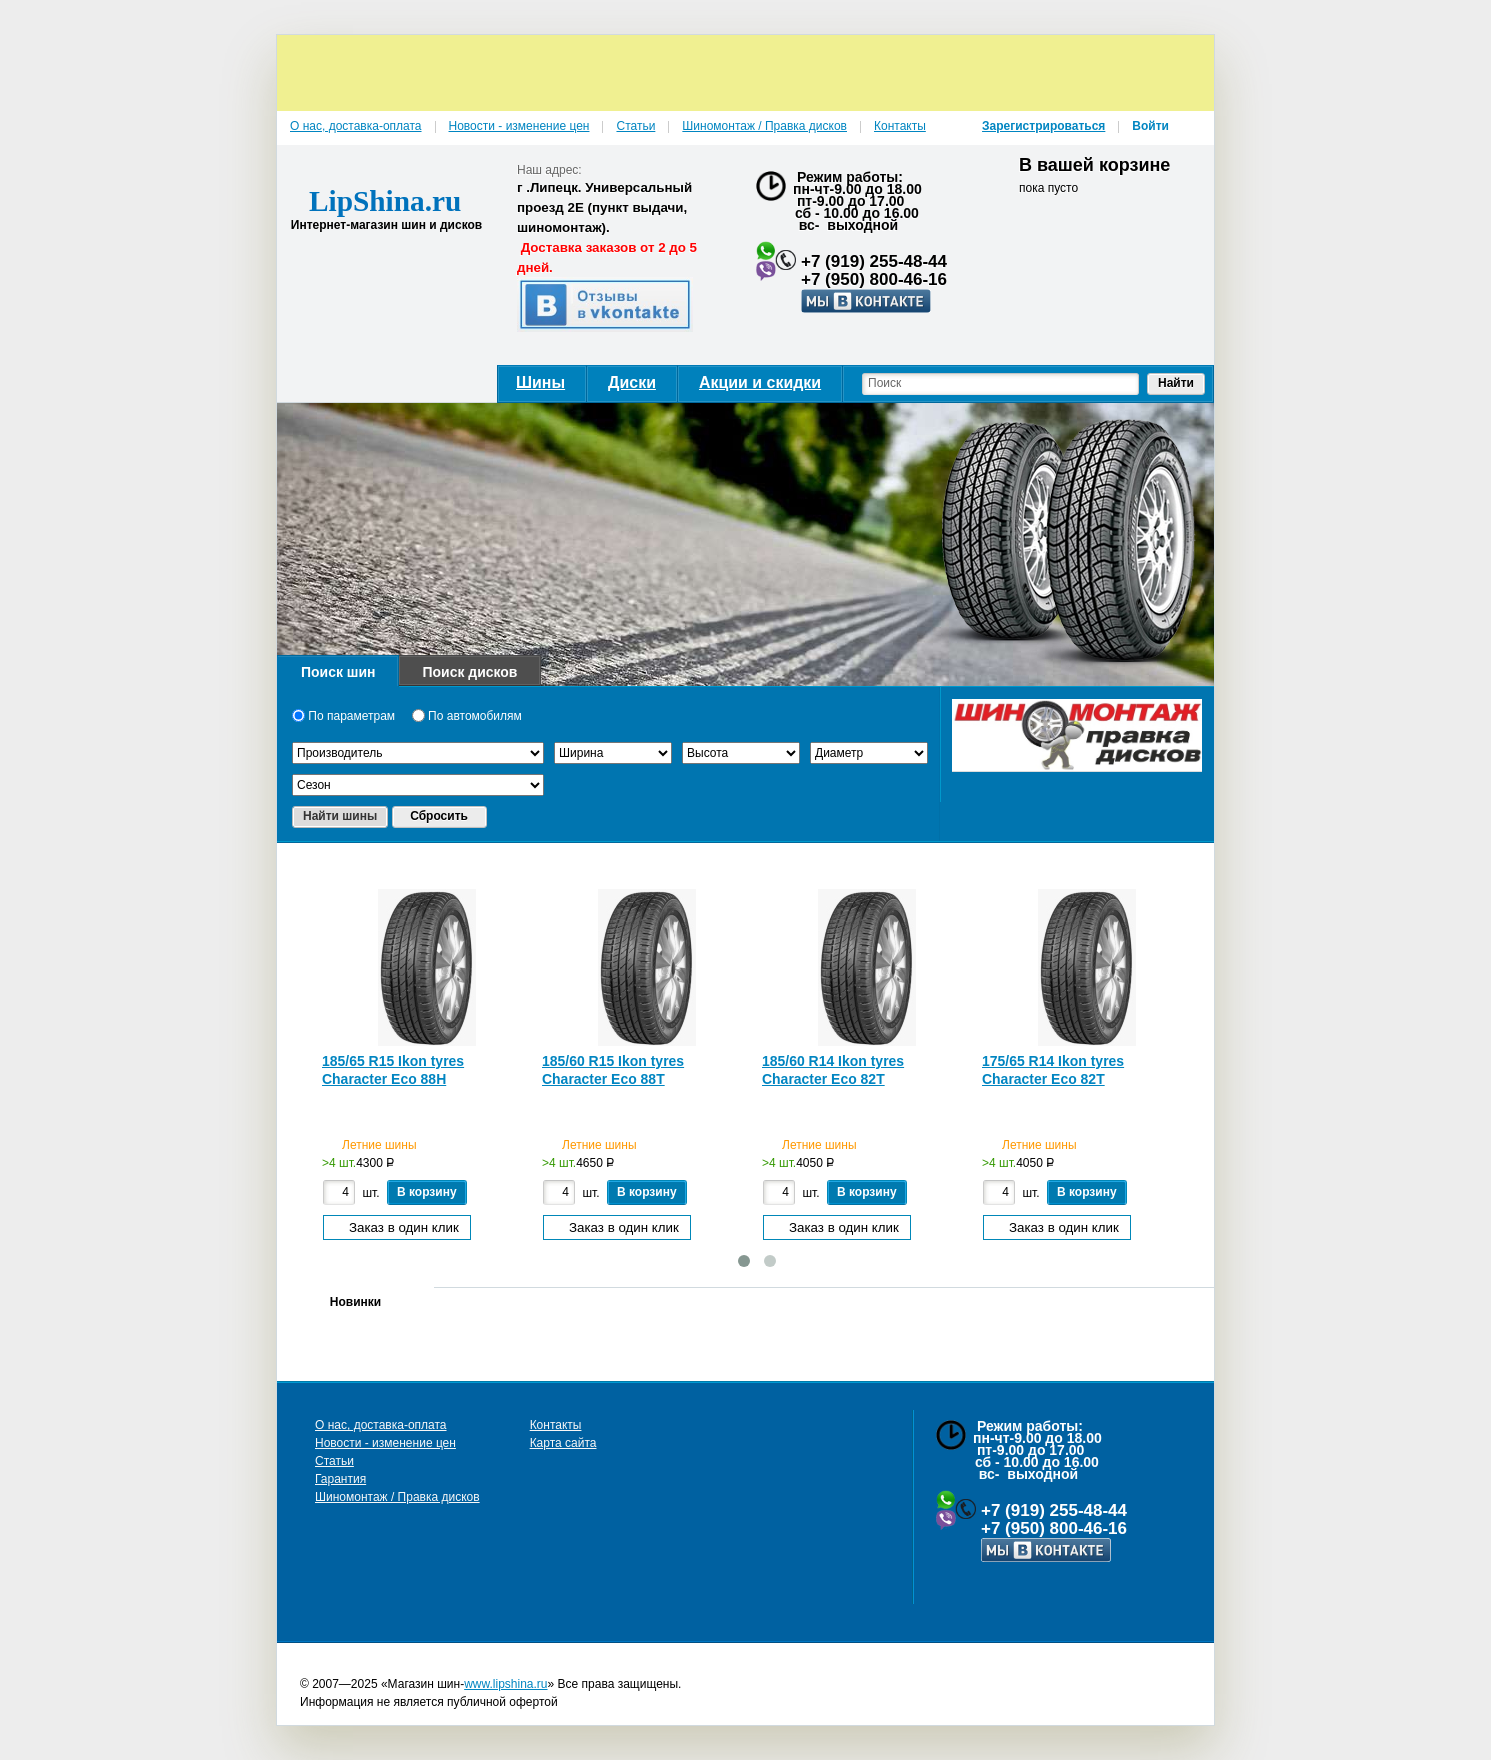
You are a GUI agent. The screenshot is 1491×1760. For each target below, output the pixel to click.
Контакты (556, 1425)
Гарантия (340, 1479)
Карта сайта (563, 1443)
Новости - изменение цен (385, 1443)
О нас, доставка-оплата (381, 1425)
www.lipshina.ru (505, 1684)
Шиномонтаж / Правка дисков (397, 1497)
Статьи (334, 1461)
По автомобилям (467, 716)
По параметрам (343, 716)
